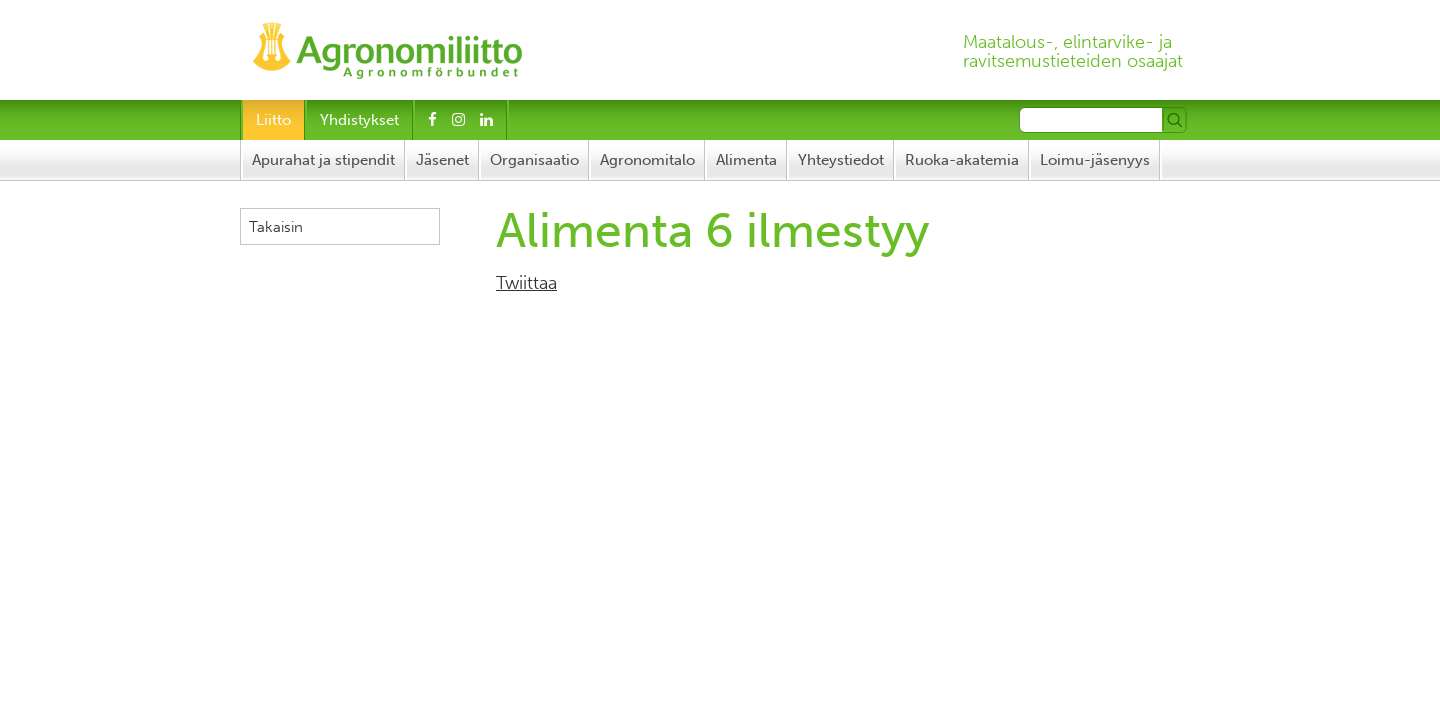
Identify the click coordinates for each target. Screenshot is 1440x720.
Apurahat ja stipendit (323, 160)
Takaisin (276, 227)
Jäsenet (442, 160)
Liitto (273, 120)
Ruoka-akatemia (962, 160)
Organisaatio (534, 160)
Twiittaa (526, 283)
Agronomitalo (647, 160)
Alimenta (746, 160)
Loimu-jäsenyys (1095, 160)
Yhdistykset (359, 120)
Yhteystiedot (841, 160)
